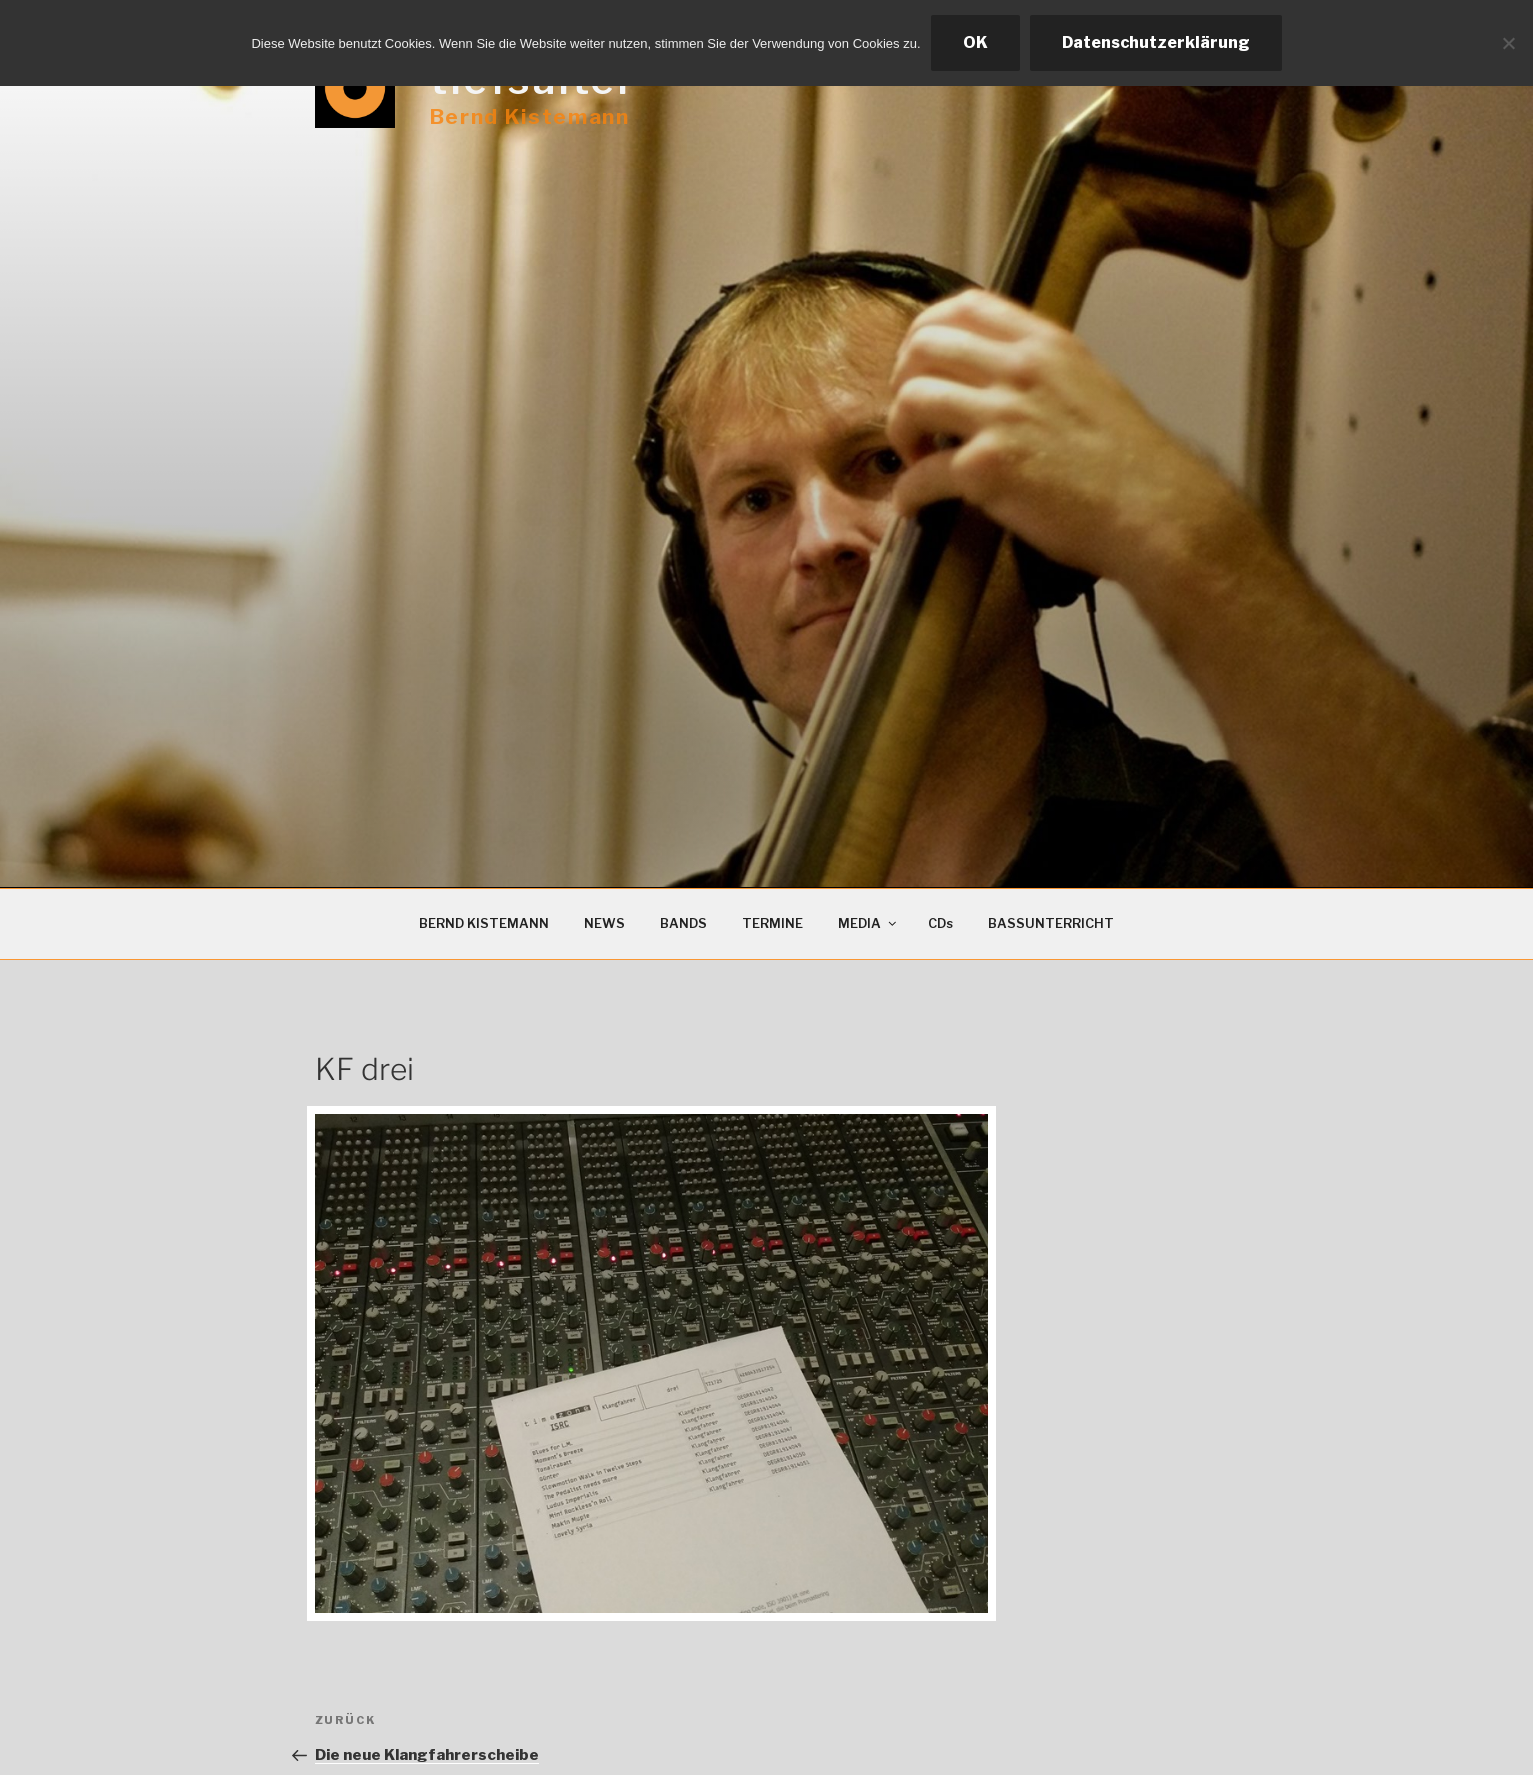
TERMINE (772, 923)
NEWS (604, 923)
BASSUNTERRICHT (1051, 923)
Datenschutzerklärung (1156, 42)
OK (975, 42)
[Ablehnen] (1508, 43)
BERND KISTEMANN (484, 923)
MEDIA (868, 923)
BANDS (683, 923)
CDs (940, 923)
